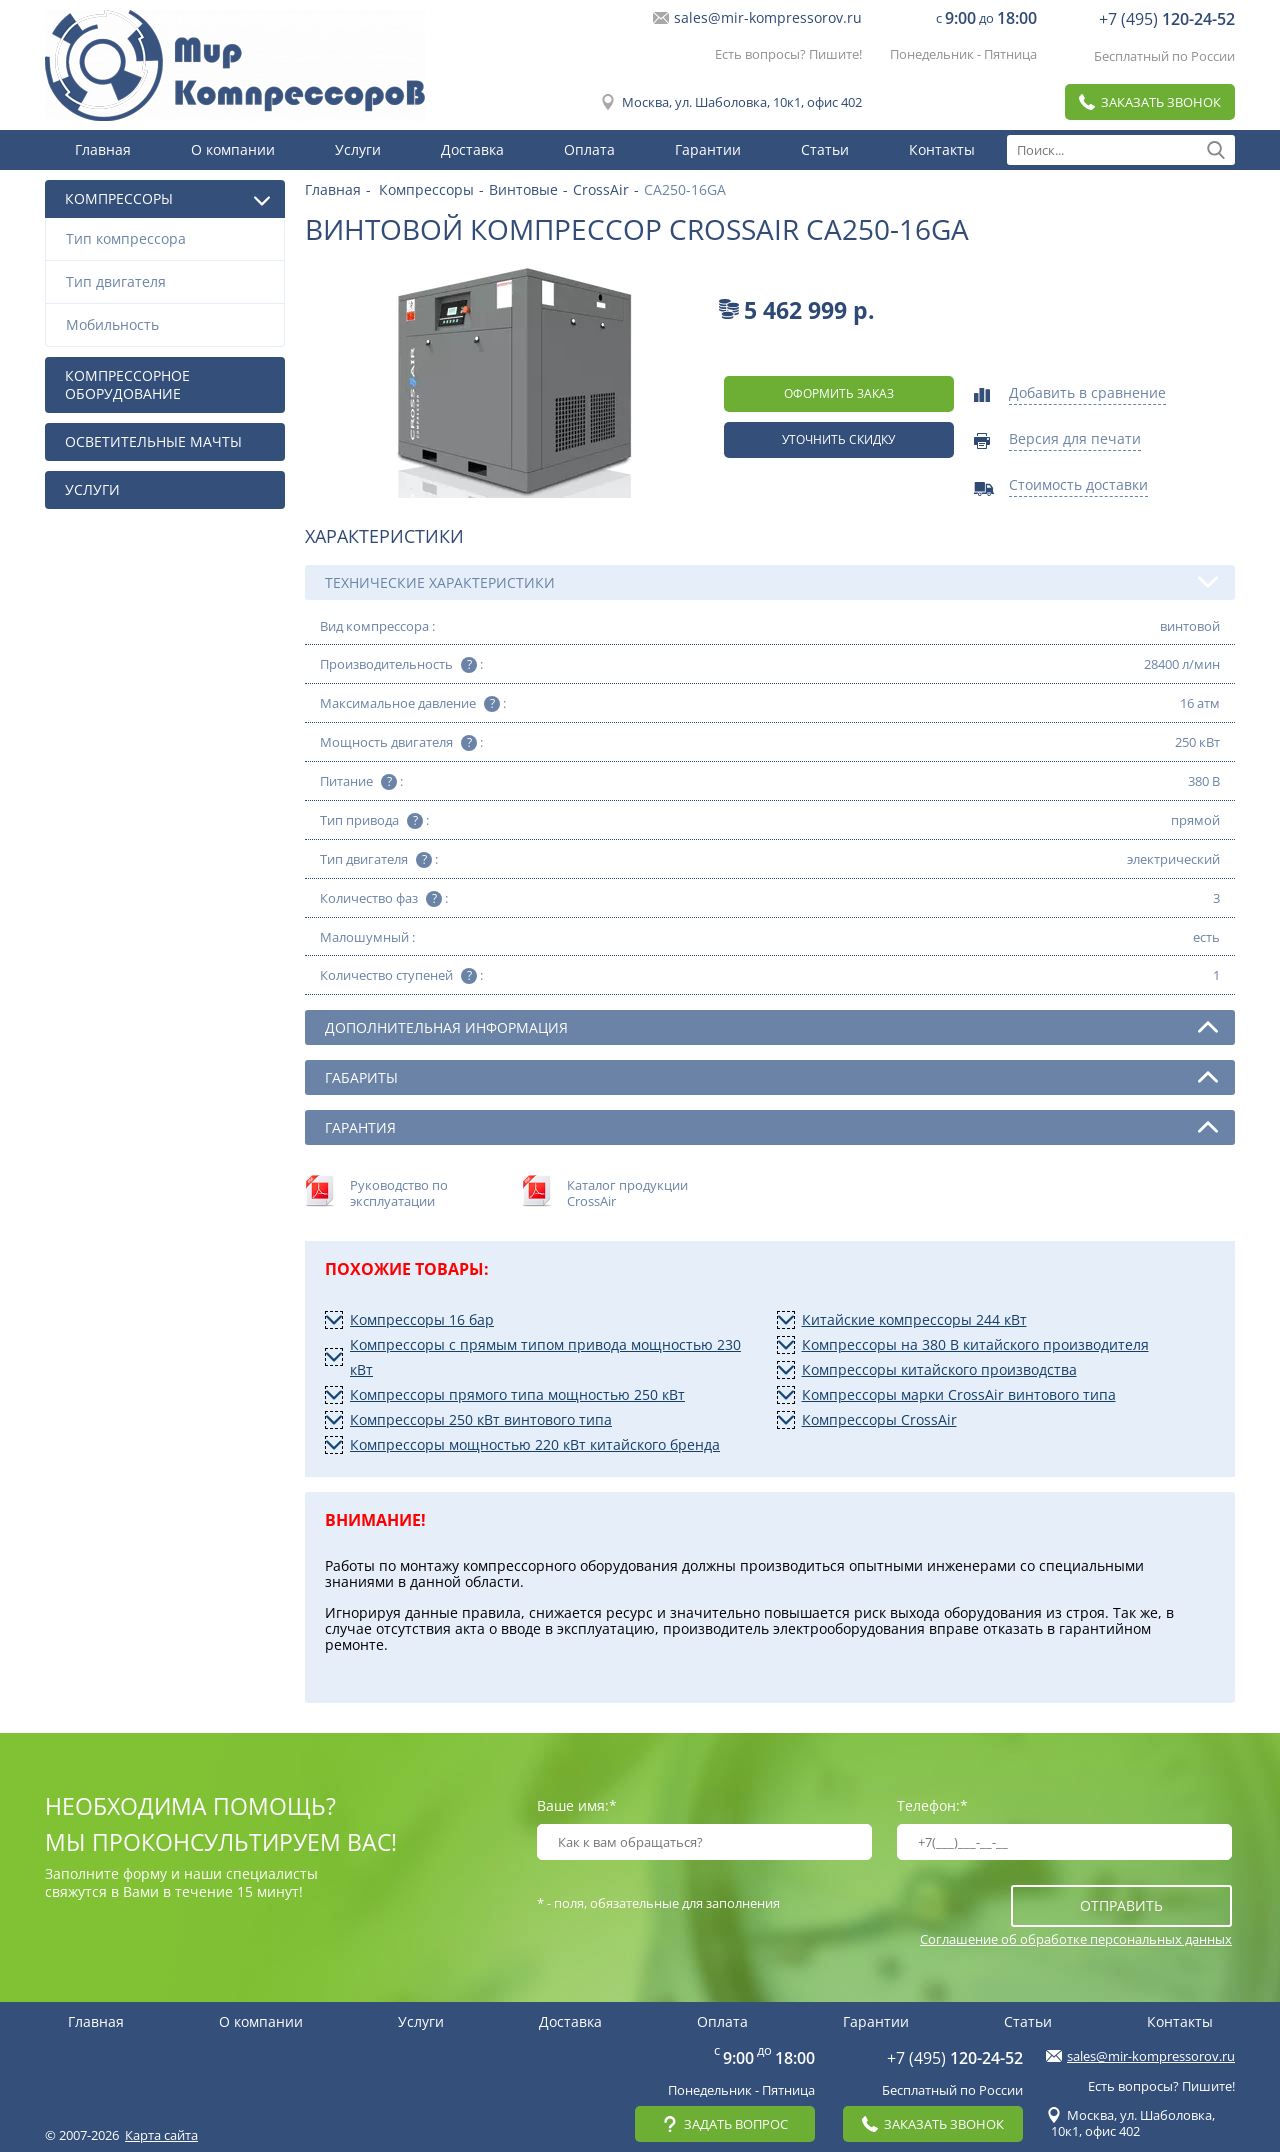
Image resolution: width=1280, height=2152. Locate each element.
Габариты (771, 1077)
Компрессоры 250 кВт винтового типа (481, 1419)
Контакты (942, 149)
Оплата (589, 149)
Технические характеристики (771, 582)
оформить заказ (839, 393)
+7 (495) (1167, 19)
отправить (1121, 1905)
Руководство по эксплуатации (399, 1193)
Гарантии (708, 149)
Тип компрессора (170, 238)
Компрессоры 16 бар (422, 1319)
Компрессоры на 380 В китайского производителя (975, 1344)
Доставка (472, 149)
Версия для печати (1075, 440)
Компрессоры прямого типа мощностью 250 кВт (517, 1394)
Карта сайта (161, 2135)
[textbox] (1121, 150)
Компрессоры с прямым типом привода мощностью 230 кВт (545, 1357)
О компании (233, 149)
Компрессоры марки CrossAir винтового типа (959, 1394)
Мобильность (170, 324)
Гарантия (771, 1127)
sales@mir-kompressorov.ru (768, 18)
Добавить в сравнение (1087, 394)
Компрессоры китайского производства (939, 1369)
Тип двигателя (170, 281)
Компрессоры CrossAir (879, 1419)
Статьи (825, 149)
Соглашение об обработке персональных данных (1076, 1938)
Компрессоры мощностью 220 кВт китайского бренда (535, 1444)
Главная (103, 149)
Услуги (358, 149)
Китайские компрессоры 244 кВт (914, 1319)
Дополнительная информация (771, 1027)
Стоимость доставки (1078, 486)
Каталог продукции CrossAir (627, 1193)
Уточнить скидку (838, 439)
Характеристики (384, 536)
